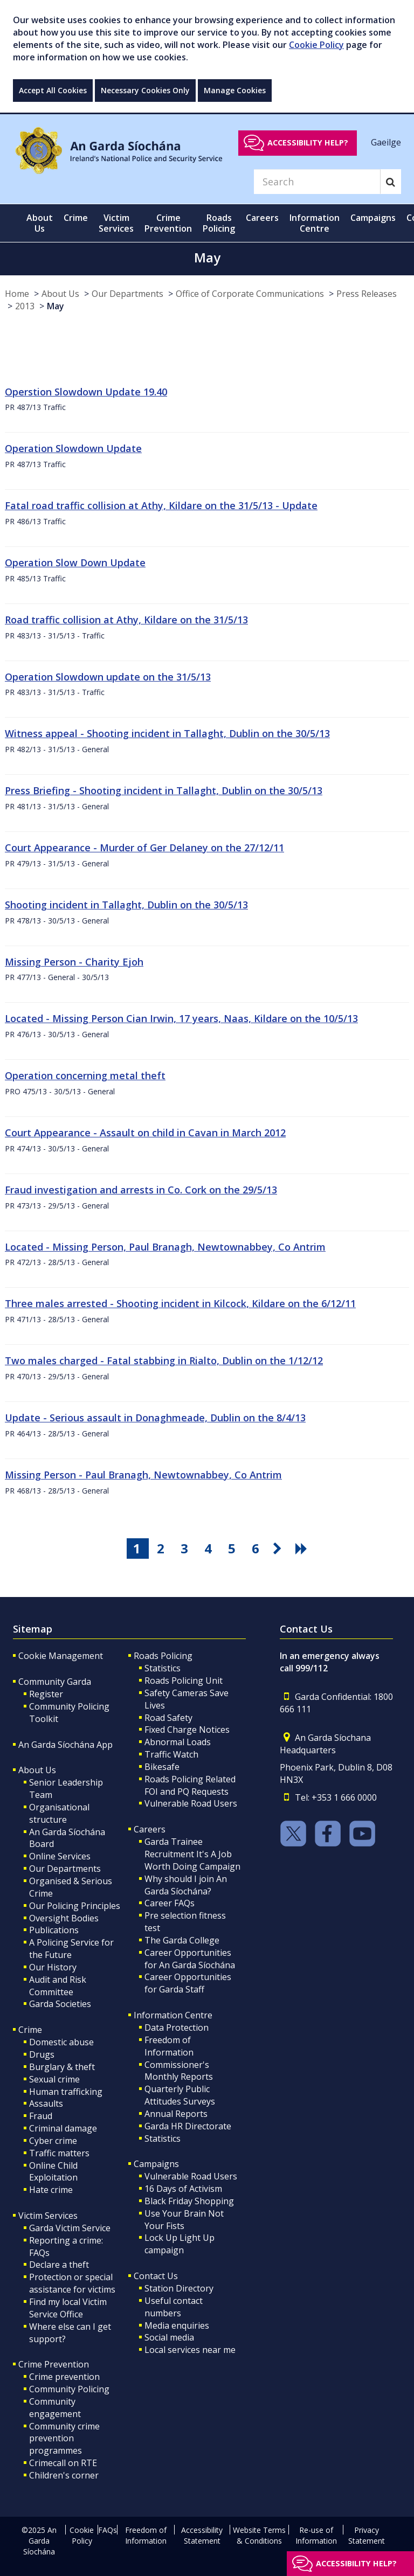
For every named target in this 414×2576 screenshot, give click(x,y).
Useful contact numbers (173, 2307)
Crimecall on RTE (63, 2463)
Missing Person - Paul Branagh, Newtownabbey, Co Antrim (143, 1474)
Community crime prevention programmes (64, 2438)
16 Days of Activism (183, 2189)
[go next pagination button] (279, 1548)
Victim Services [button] (116, 223)
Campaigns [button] (373, 218)
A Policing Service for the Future (71, 1948)
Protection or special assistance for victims (72, 2283)
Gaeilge (386, 142)
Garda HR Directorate (187, 2126)
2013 (24, 306)
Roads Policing (163, 1656)
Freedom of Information (169, 2046)
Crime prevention (64, 2377)
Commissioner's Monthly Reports (178, 2071)
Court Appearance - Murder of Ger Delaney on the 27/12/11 (144, 847)
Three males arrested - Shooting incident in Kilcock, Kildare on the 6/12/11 (180, 1303)
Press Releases (366, 294)
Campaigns (156, 2164)
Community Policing (69, 2389)
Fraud (40, 2116)
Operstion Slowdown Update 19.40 (86, 391)
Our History (53, 1967)
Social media (169, 2337)
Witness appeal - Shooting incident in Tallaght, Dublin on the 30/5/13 (167, 733)
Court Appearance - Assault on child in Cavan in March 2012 (145, 1132)
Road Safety (168, 1718)
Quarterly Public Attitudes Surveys (179, 2095)
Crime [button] (76, 218)
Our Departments (127, 294)
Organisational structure (59, 1813)
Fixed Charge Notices (187, 1729)
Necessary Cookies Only (145, 90)
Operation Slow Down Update (75, 562)
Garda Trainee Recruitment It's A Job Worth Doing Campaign (192, 1854)
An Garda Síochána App (65, 1745)
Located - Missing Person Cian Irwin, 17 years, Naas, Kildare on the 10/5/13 (181, 1018)
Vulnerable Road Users (190, 1803)
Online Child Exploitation (53, 2172)
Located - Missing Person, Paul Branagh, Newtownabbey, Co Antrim (165, 1246)
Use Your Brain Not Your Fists (184, 2219)
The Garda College (181, 1940)
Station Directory (178, 2288)
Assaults (46, 2103)
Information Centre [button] (314, 223)
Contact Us (156, 2276)
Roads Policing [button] (219, 223)
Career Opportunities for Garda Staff (187, 1983)
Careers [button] (262, 218)
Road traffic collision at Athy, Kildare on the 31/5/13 (126, 619)
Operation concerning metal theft (85, 1075)
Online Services (60, 1856)
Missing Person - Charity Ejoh (74, 961)
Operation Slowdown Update (73, 448)
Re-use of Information (316, 2535)
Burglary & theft (62, 2067)
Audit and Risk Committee (57, 1986)
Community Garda (54, 1682)
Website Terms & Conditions (259, 2535)
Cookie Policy (316, 45)
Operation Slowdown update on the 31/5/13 (108, 676)
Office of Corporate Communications (250, 294)
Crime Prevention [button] (168, 223)
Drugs (41, 2054)
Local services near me (190, 2350)
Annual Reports (176, 2114)
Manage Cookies (235, 90)
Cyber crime (53, 2141)
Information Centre (173, 2015)
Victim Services (48, 2215)
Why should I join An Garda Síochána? (185, 1885)
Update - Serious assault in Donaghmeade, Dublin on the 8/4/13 (155, 1417)
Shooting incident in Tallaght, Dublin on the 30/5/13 (126, 904)
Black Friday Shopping (189, 2201)
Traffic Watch (171, 1754)
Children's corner (64, 2475)
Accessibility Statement (202, 2535)
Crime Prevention (53, 2364)
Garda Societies (60, 2004)
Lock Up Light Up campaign (179, 2244)
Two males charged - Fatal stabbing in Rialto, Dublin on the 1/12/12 (164, 1360)
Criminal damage (63, 2128)
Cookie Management (60, 1656)
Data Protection (176, 2027)
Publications (54, 1930)
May (55, 306)
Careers (149, 1829)
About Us (60, 294)
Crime (30, 2030)
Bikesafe (162, 1767)
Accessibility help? (307, 142)
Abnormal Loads (177, 1742)
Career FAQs (169, 1903)
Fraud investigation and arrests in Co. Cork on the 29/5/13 (141, 1189)
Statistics (162, 1668)
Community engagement (55, 2408)
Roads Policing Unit (183, 1680)
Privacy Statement (366, 2535)
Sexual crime (54, 2079)
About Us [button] (39, 223)
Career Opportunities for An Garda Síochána (189, 1959)
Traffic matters (59, 2153)
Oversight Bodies (64, 1918)
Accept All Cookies (53, 90)
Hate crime (51, 2190)
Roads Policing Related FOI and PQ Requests (190, 1785)
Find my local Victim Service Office (68, 2308)
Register (46, 1694)
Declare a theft (59, 2265)
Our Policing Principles (74, 1906)
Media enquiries (176, 2325)
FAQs (107, 2530)
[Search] (317, 181)
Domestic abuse (61, 2042)
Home (17, 294)
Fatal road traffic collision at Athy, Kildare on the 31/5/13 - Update (161, 505)
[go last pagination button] (303, 1548)
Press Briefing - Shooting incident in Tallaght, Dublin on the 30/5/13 (163, 790)
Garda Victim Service (70, 2228)
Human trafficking (65, 2092)
